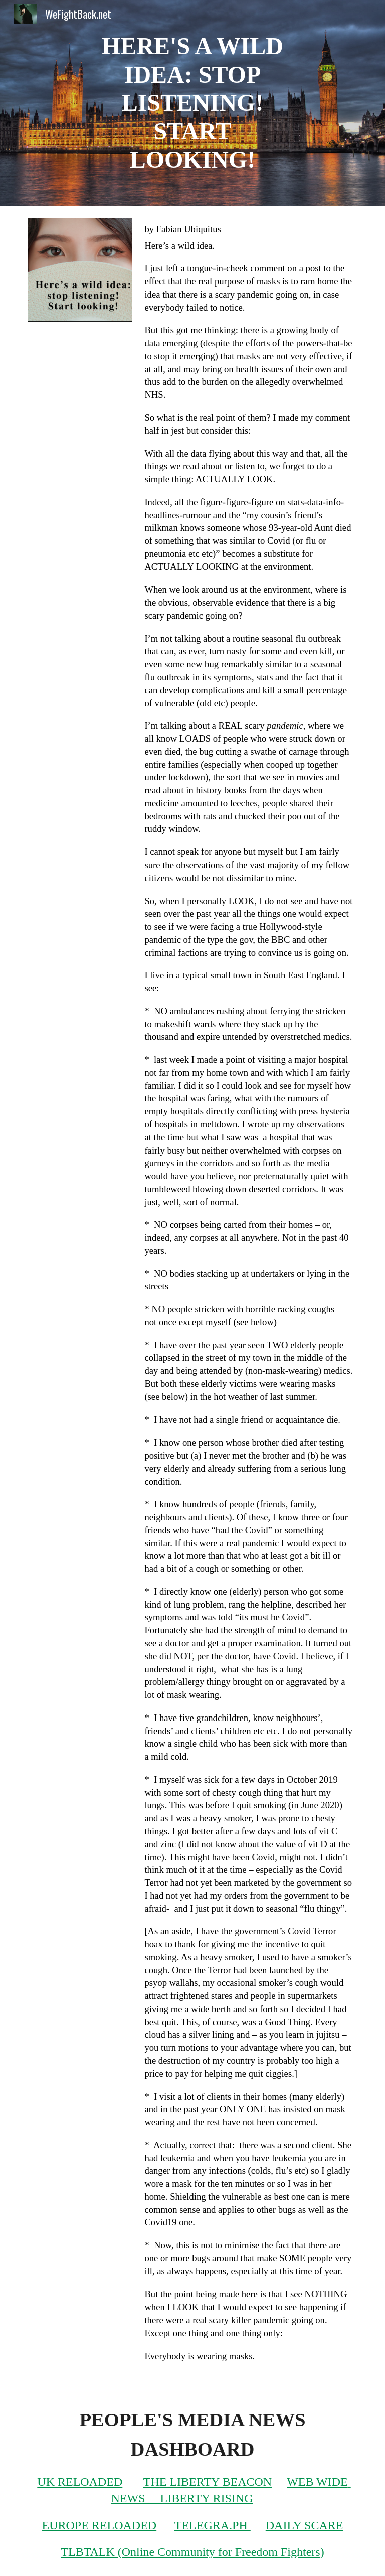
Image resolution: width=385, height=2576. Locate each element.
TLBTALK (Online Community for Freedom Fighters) (192, 2551)
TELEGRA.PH (212, 2525)
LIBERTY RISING (206, 2498)
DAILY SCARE (304, 2525)
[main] (192, 103)
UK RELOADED (79, 2481)
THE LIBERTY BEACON (207, 2481)
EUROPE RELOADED (99, 2525)
